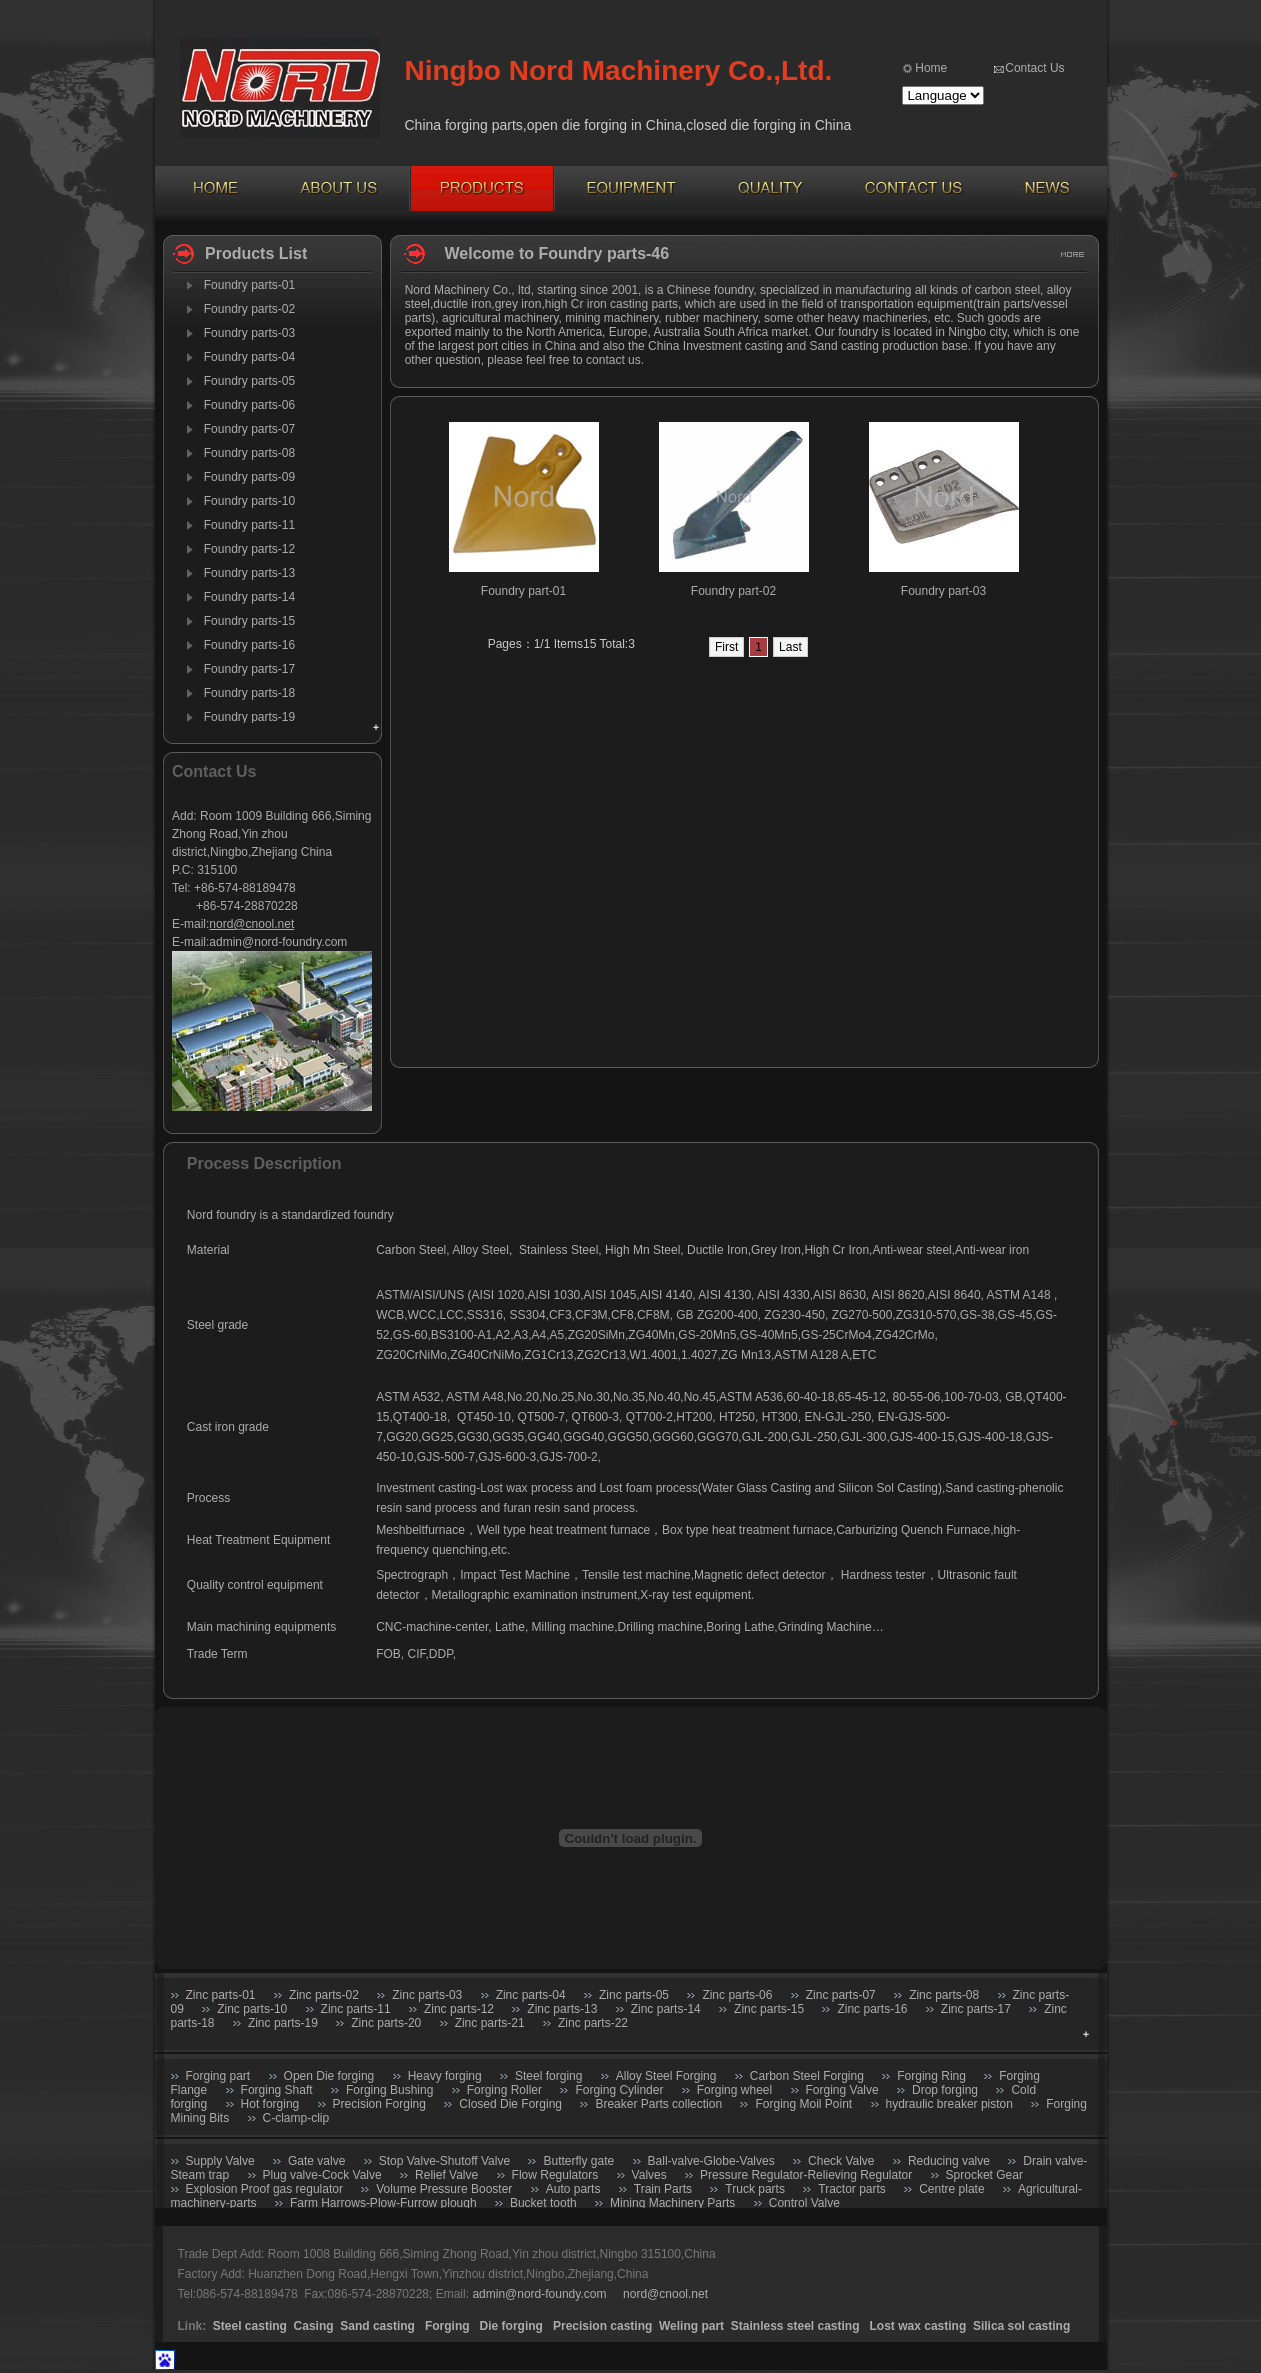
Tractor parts (852, 2189)
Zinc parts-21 (490, 2023)
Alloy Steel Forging (666, 2076)
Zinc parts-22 (593, 2023)
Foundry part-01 (523, 591)
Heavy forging (445, 2076)
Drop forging (945, 2090)
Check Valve (841, 2161)
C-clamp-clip (296, 2118)
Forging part (218, 2076)
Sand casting (377, 2326)
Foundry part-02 (733, 591)
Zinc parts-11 (356, 2009)
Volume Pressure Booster (444, 2189)
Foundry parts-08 (249, 453)
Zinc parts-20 (386, 2023)
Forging (447, 2326)
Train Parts (663, 2189)
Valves (649, 2175)
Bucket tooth (545, 2203)
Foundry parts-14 (249, 597)
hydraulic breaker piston (949, 2104)
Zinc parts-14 (666, 2009)
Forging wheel (734, 2090)
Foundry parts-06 (249, 405)
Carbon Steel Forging (807, 2076)
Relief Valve (446, 2175)
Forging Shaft (277, 2090)
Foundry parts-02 (249, 309)
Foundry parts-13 (249, 573)
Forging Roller (504, 2090)
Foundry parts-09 (249, 477)
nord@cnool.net (251, 924)
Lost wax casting (918, 2326)
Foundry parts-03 (249, 333)
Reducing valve (949, 2161)
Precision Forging (379, 2104)
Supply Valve (220, 2161)
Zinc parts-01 (221, 1995)
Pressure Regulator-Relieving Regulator (806, 2175)
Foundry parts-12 (249, 549)
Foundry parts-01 (249, 285)
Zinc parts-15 (769, 2009)
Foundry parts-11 (249, 525)
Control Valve (804, 2203)
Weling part (691, 2326)
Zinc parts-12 (459, 2009)
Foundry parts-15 (249, 621)
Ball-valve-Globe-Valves (711, 2161)
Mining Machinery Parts (672, 2203)
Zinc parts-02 (324, 1995)
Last (790, 647)
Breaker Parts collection (658, 2104)
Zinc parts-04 (531, 1995)
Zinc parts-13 (562, 2009)
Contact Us (1034, 68)
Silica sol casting (1021, 2326)
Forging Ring (931, 2076)
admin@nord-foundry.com (278, 942)
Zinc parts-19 (283, 2023)
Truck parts (755, 2189)
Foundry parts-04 (249, 357)
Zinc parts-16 (872, 2009)
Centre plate (951, 2189)
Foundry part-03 (943, 591)
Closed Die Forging (510, 2104)
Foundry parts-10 (249, 501)
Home (931, 68)
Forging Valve (842, 2090)
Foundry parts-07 (249, 429)
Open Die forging (329, 2076)
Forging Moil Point (803, 2104)
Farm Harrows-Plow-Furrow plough (383, 2203)
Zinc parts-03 (427, 1995)
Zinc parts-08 (944, 1995)
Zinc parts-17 (976, 2009)
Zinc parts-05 (634, 1995)
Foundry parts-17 (249, 669)
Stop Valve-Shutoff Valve (444, 2161)
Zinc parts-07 (841, 1995)
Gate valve (316, 2161)
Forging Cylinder (619, 2090)
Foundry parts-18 (249, 693)
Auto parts (573, 2189)
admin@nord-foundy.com (539, 2294)
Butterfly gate (578, 2161)
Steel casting (250, 2326)
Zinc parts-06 (737, 1995)
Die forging (511, 2326)
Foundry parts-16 (249, 645)
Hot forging (270, 2104)
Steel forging (548, 2076)
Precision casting (602, 2326)
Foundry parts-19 (249, 717)
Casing (314, 2326)
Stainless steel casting (797, 2326)
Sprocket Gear (984, 2175)
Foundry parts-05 (249, 381)
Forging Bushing (389, 2090)
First (726, 647)
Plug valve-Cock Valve (322, 2175)
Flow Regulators (555, 2175)
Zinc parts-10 (252, 2009)
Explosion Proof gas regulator (264, 2189)
